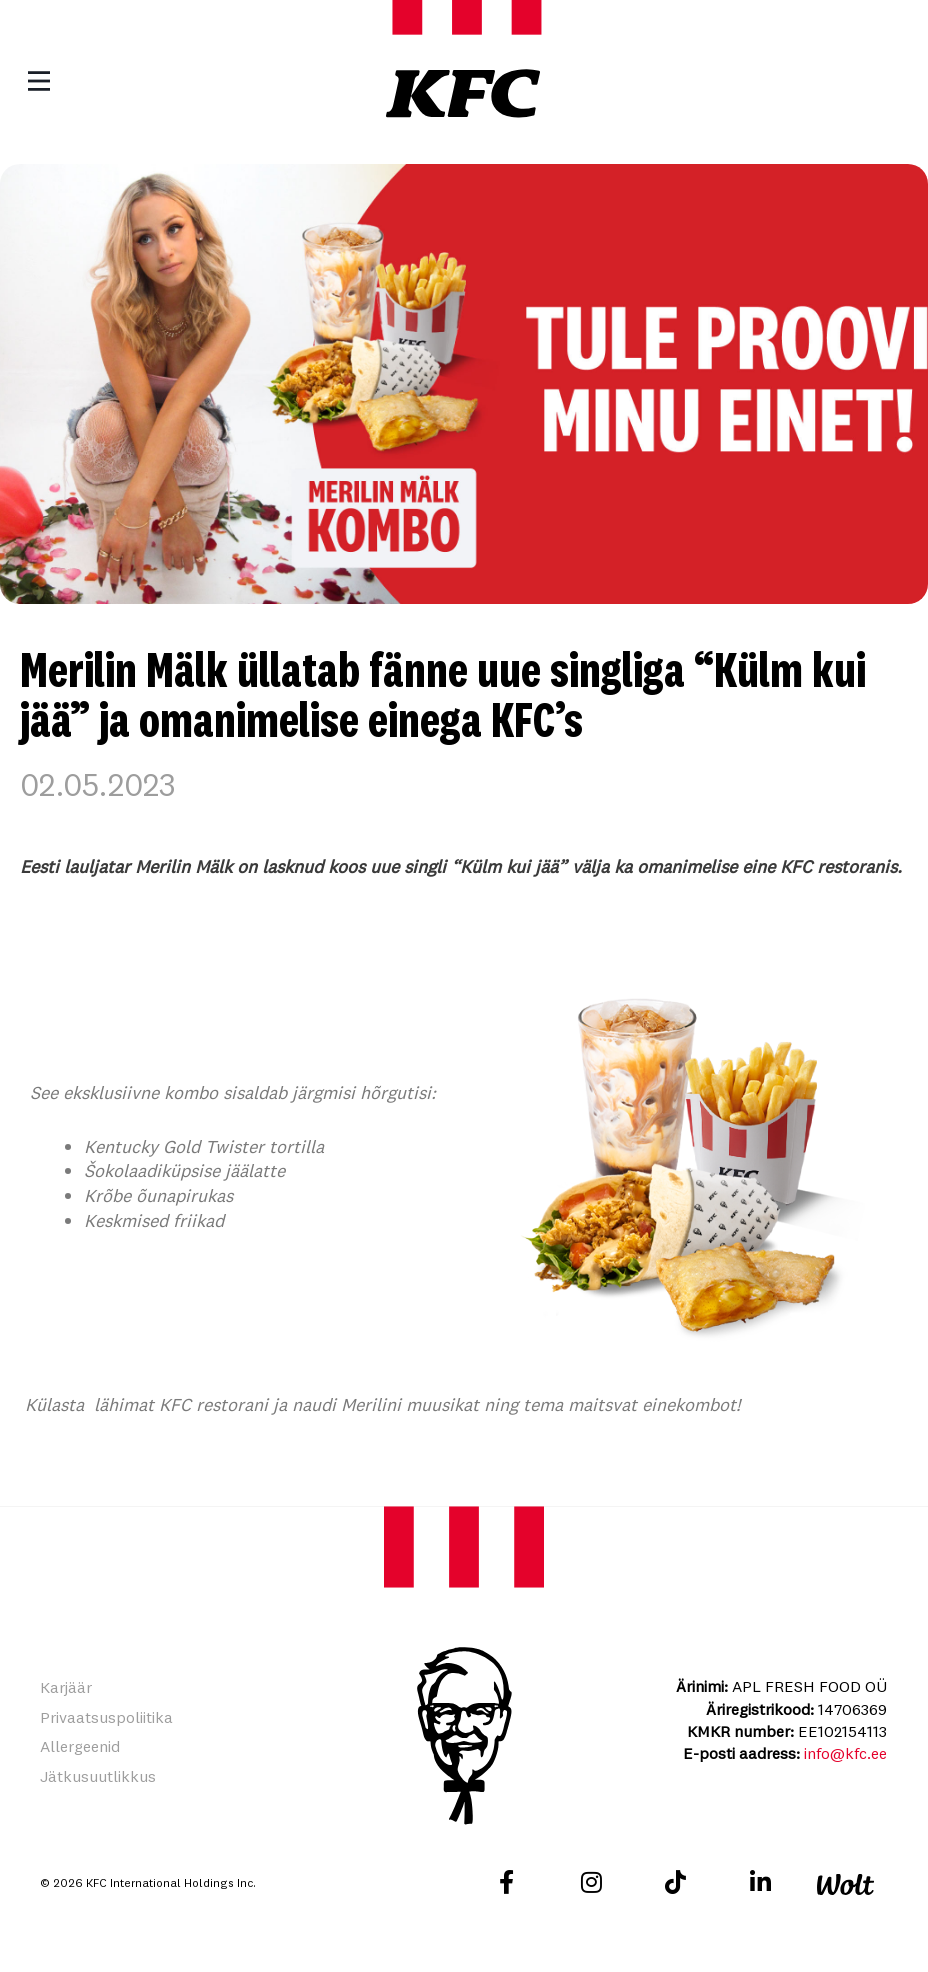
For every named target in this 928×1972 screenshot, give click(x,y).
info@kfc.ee (845, 1753)
